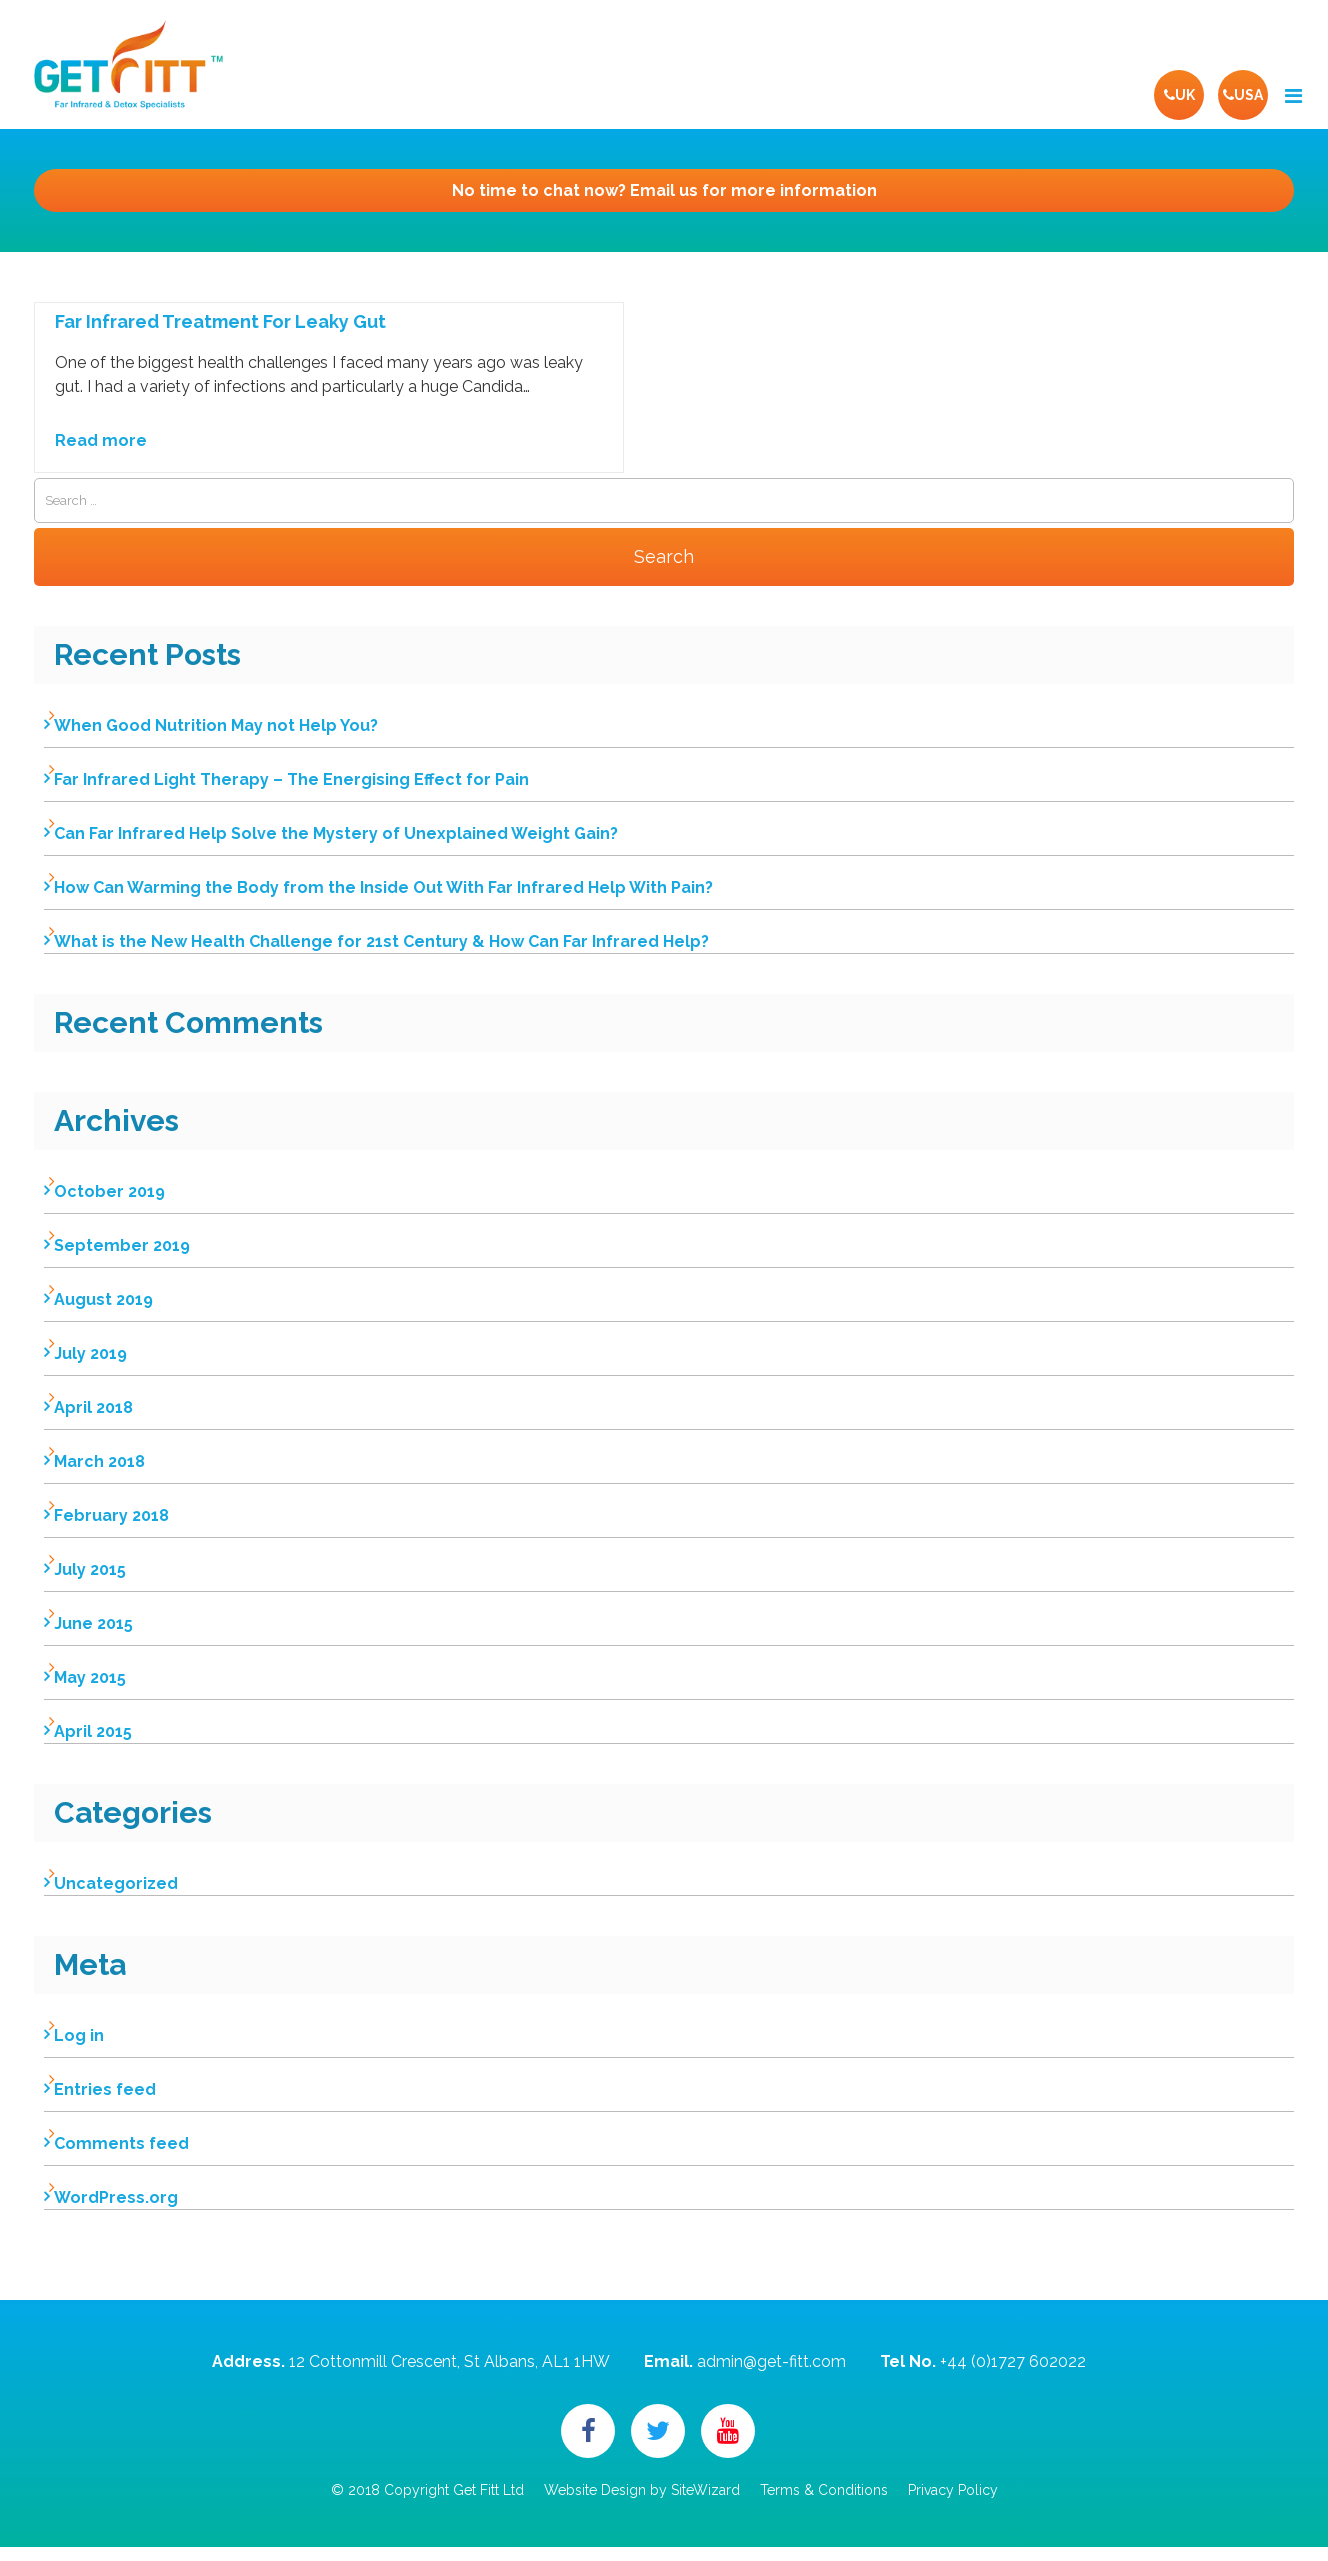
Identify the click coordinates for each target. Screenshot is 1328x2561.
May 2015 (90, 1677)
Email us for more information (664, 190)
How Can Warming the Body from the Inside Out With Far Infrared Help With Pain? (383, 887)
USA (1243, 95)
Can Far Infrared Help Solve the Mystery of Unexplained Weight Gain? (336, 833)
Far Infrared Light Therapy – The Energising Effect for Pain (291, 779)
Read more (101, 440)
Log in (79, 2035)
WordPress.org (116, 2197)
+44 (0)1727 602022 (1013, 2361)
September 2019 (122, 1245)
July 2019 (90, 1353)
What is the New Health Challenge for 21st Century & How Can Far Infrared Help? (381, 941)
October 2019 (109, 1191)
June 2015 (93, 1623)
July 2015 (90, 1569)
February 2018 (111, 1515)
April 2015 (93, 1731)
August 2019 (103, 1299)
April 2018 (93, 1407)
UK (1179, 95)
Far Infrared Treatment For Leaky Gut (220, 322)
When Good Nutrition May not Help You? (216, 725)
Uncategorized (116, 1883)
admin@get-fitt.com (771, 2361)
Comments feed (121, 2143)
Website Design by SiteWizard (642, 2490)
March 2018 (99, 1461)
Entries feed (105, 2089)
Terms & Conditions (824, 2490)
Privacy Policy (953, 2490)
